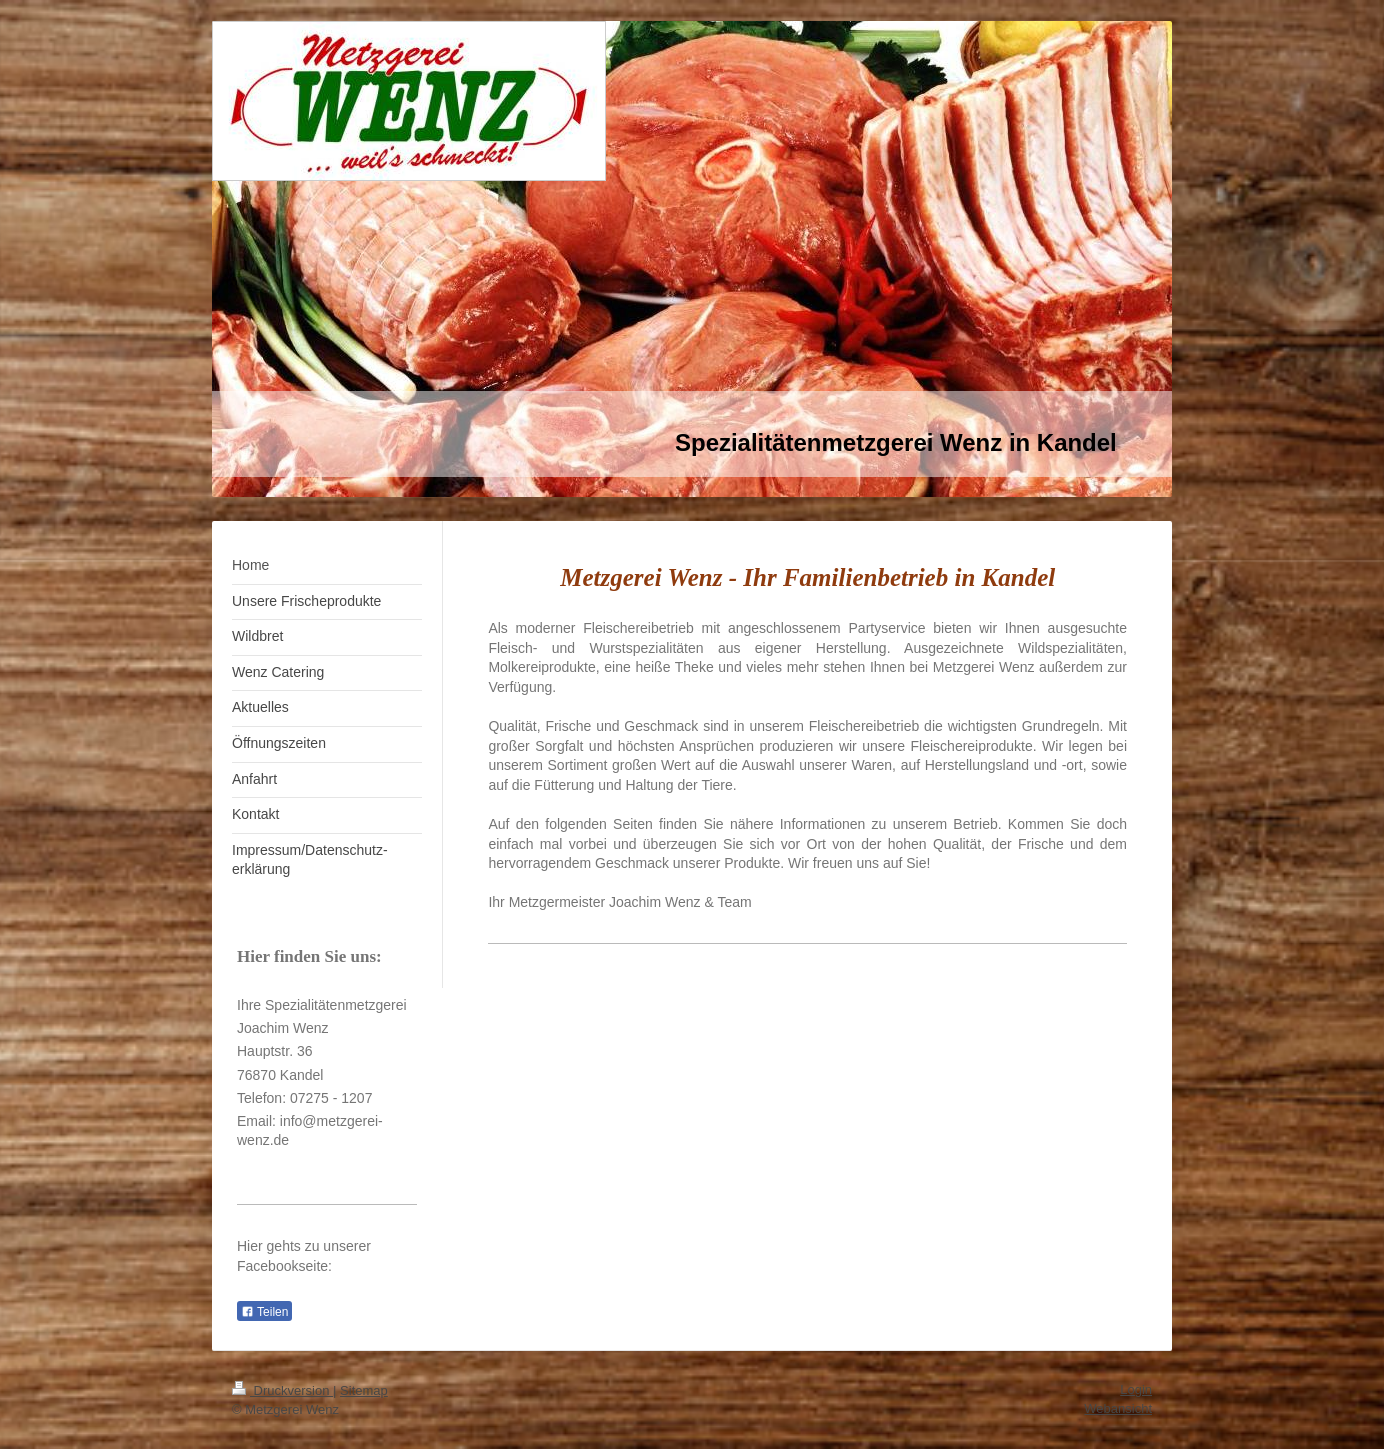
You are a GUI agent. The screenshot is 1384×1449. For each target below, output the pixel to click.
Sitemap (364, 1390)
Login (1136, 1389)
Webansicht (1118, 1408)
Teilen (264, 1312)
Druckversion (282, 1390)
